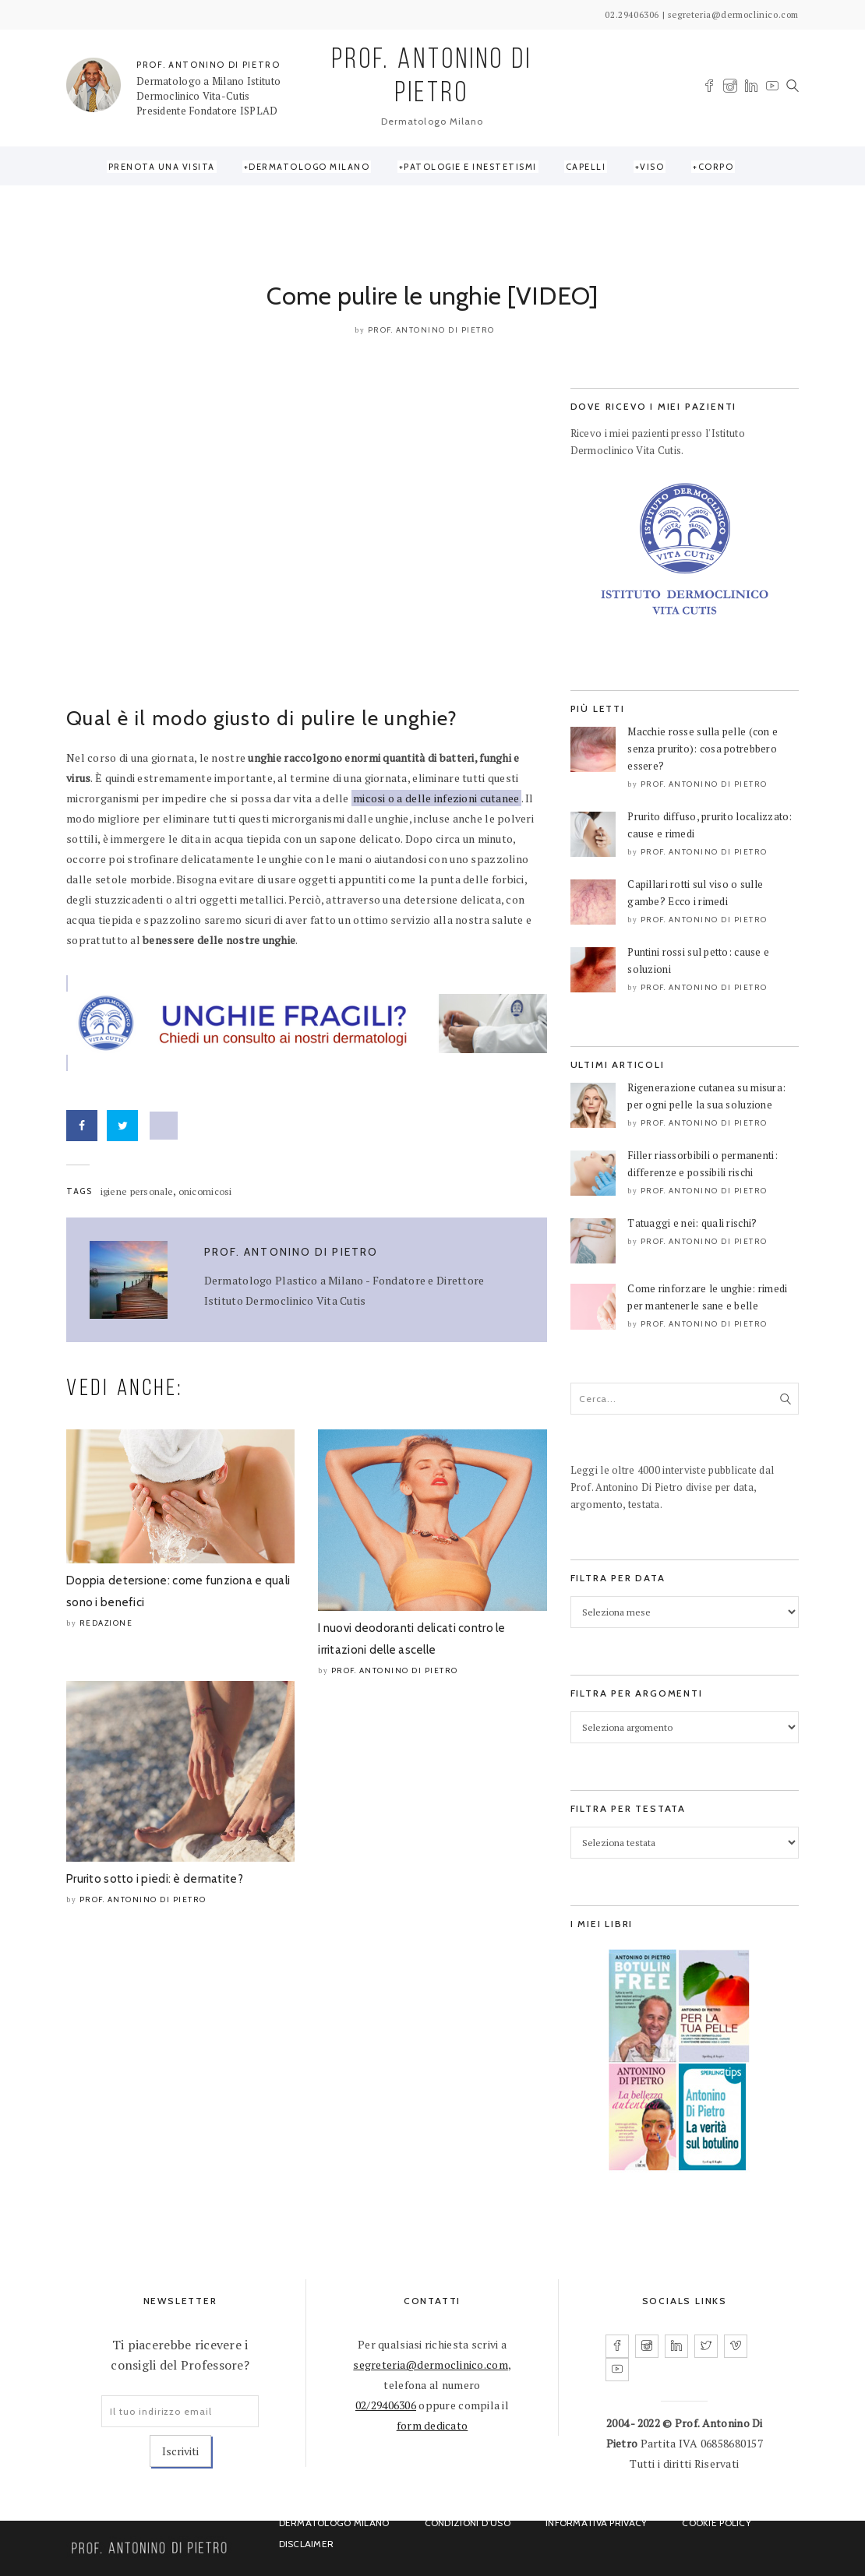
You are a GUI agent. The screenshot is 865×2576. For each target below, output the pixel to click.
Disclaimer (306, 2544)
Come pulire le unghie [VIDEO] (432, 295)
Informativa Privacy (596, 2522)
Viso (652, 166)
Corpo (716, 166)
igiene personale (137, 1191)
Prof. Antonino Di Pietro (431, 330)
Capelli (586, 166)
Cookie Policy (716, 2522)
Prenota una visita (161, 166)
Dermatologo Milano (309, 166)
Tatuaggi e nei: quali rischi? (692, 1223)
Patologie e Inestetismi (470, 166)
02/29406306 (385, 2405)
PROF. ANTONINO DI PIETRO (208, 64)
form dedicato (432, 2425)
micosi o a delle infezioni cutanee (436, 798)
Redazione (106, 1623)
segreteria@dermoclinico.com (430, 2364)
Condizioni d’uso (467, 2522)
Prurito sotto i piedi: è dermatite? (154, 1879)
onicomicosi (205, 1191)
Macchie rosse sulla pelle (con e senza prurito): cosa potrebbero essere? (702, 748)
